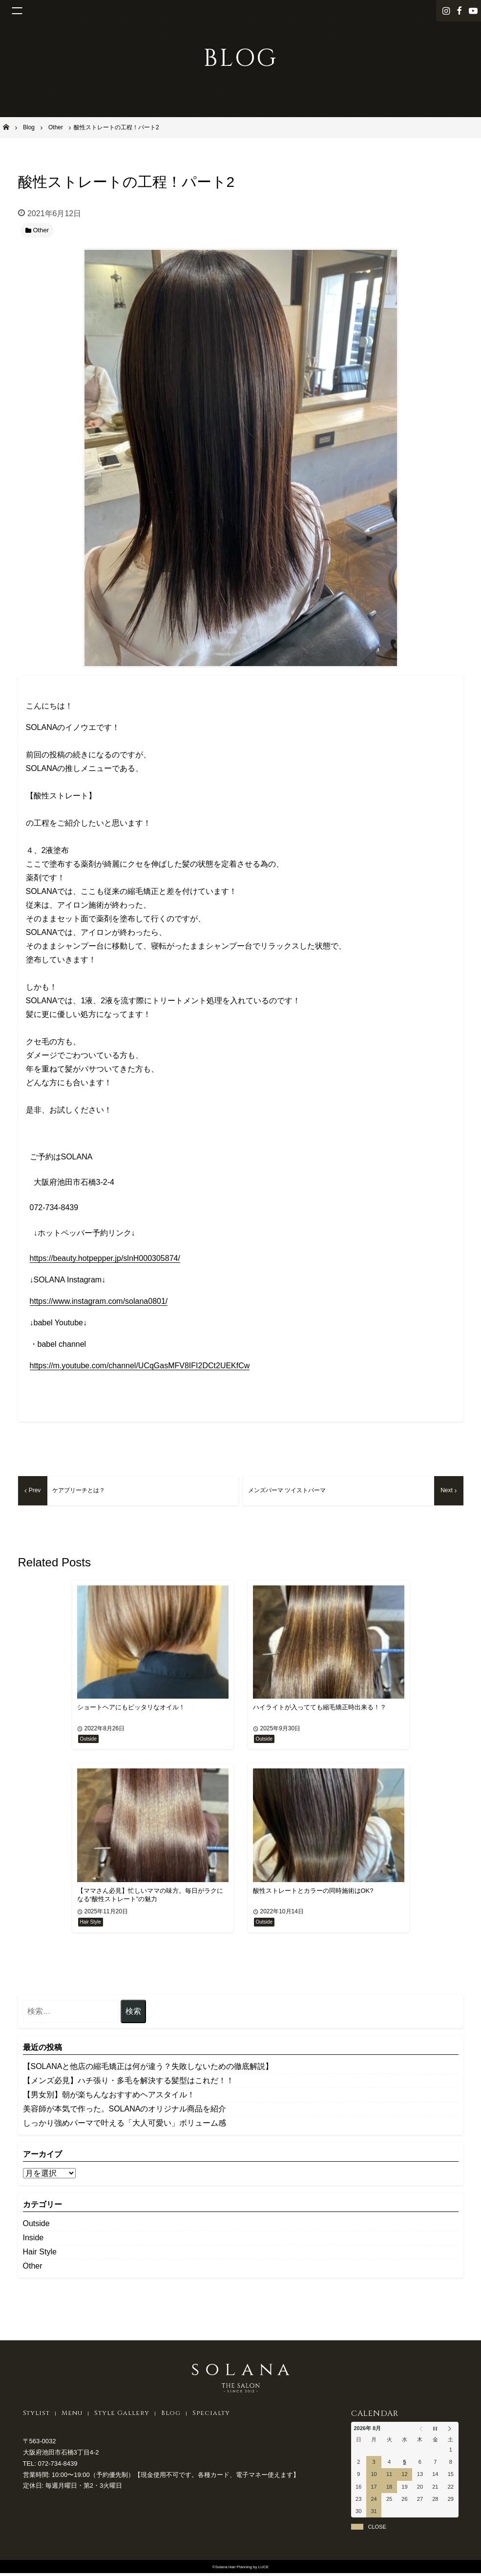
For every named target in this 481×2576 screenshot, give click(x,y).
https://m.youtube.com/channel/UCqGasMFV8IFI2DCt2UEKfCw (140, 1365)
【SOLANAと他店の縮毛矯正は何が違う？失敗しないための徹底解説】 (148, 2069)
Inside (33, 2240)
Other (32, 2268)
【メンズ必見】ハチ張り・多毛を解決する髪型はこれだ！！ (128, 2083)
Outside (36, 2226)
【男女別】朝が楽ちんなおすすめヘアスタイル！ (109, 2097)
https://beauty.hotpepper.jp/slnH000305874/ (105, 1258)
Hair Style (40, 2254)
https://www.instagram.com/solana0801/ (99, 1301)
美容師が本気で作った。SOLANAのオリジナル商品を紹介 (125, 2111)
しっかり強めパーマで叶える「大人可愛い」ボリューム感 (124, 2125)
